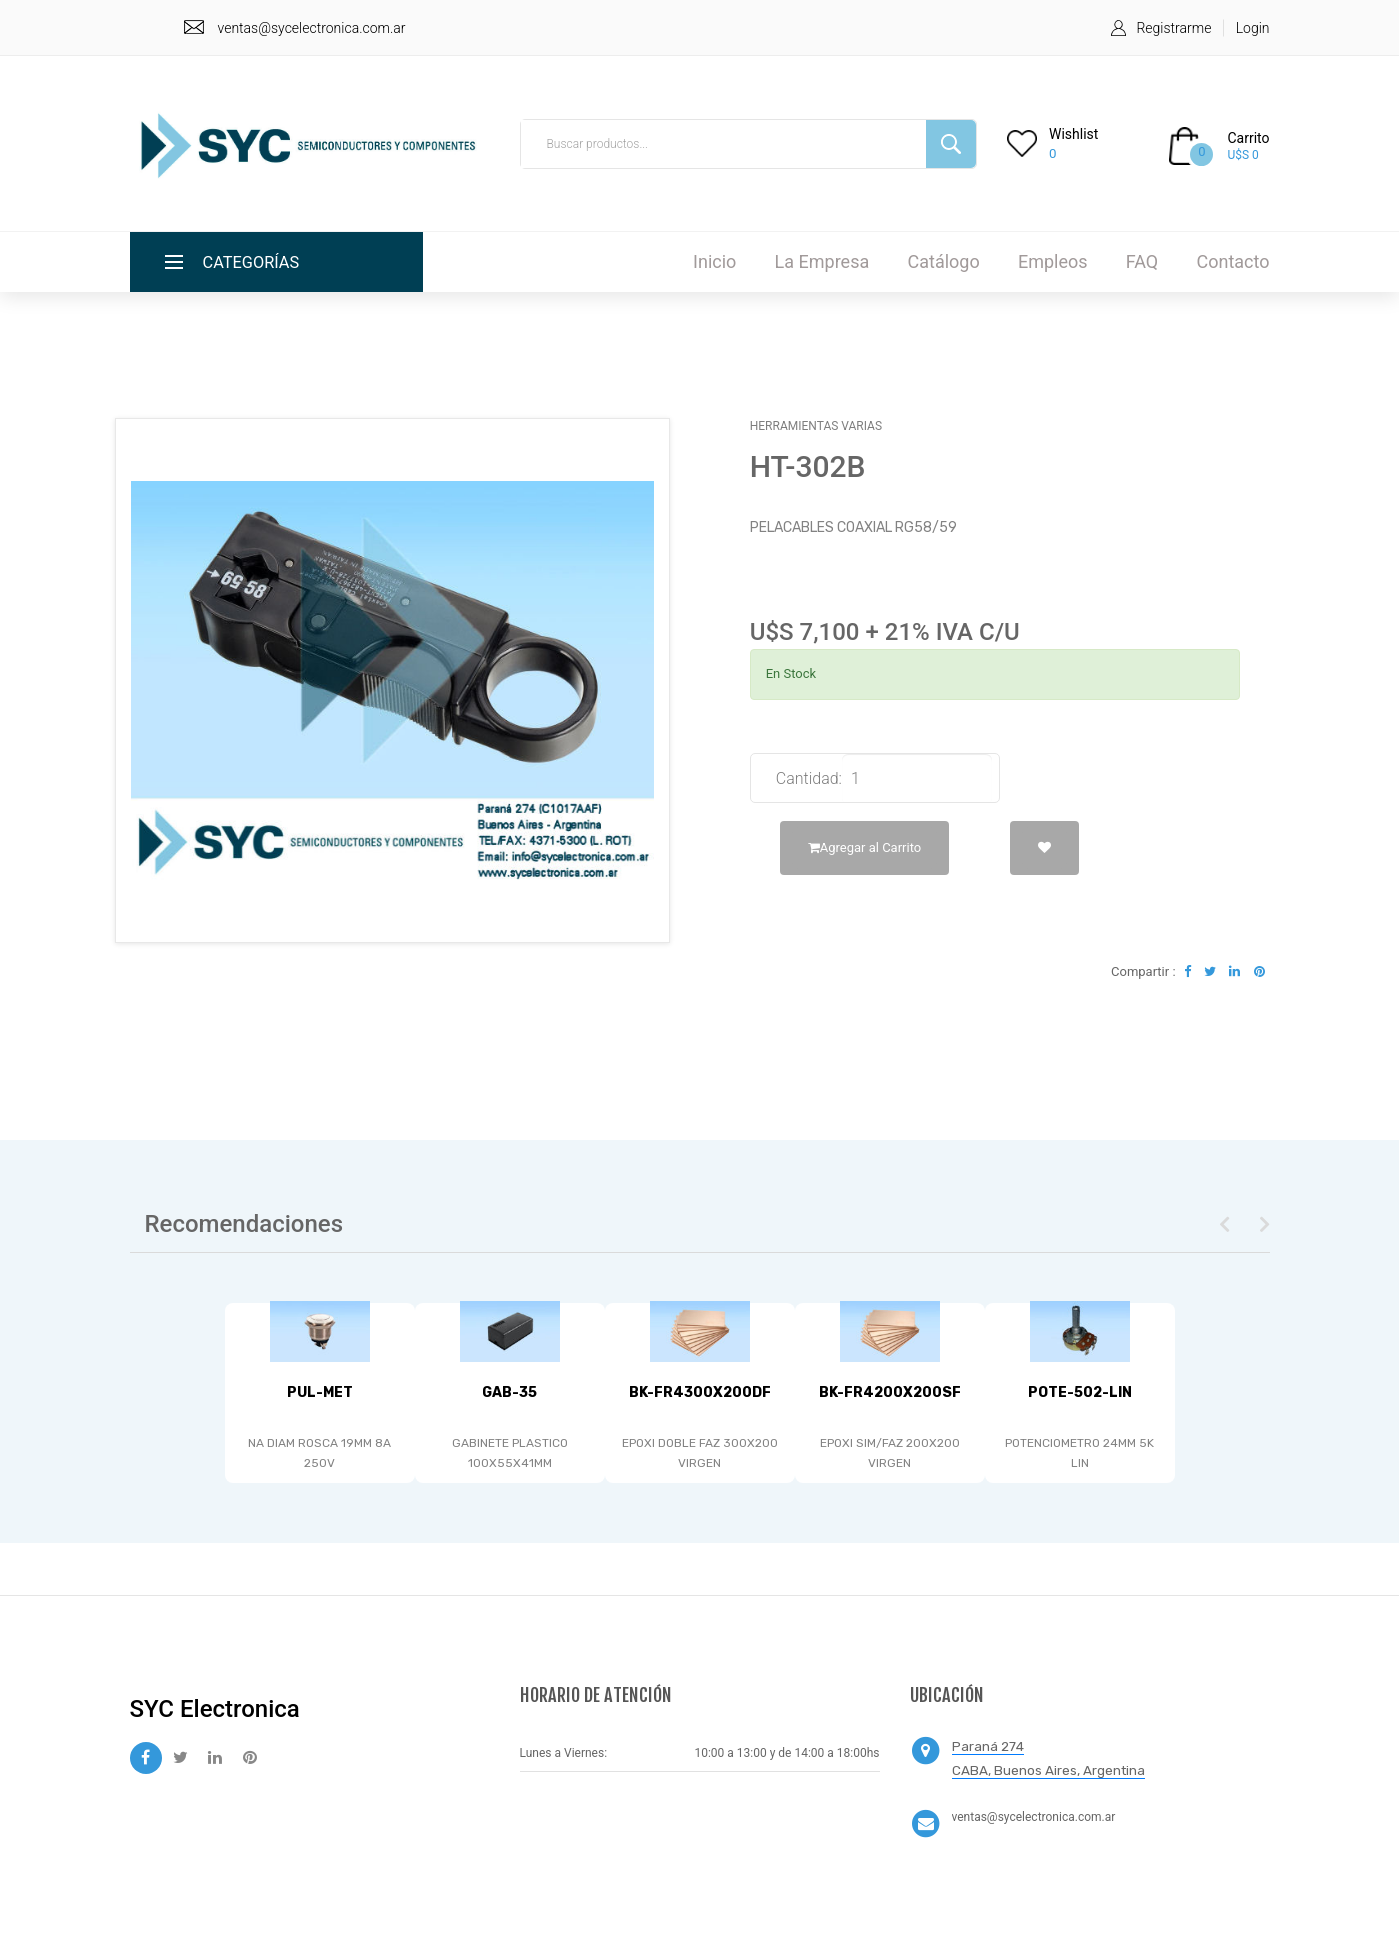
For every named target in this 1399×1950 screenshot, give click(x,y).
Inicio (714, 261)
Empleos (1053, 261)
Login (1253, 28)
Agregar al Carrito (864, 847)
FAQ (1142, 261)
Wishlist (1073, 134)
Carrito (1248, 138)
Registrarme (1173, 28)
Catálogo (943, 261)
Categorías (256, 261)
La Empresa (822, 261)
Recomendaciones (244, 1224)
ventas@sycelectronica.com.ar (312, 28)
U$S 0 (1242, 155)
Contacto (1232, 261)
